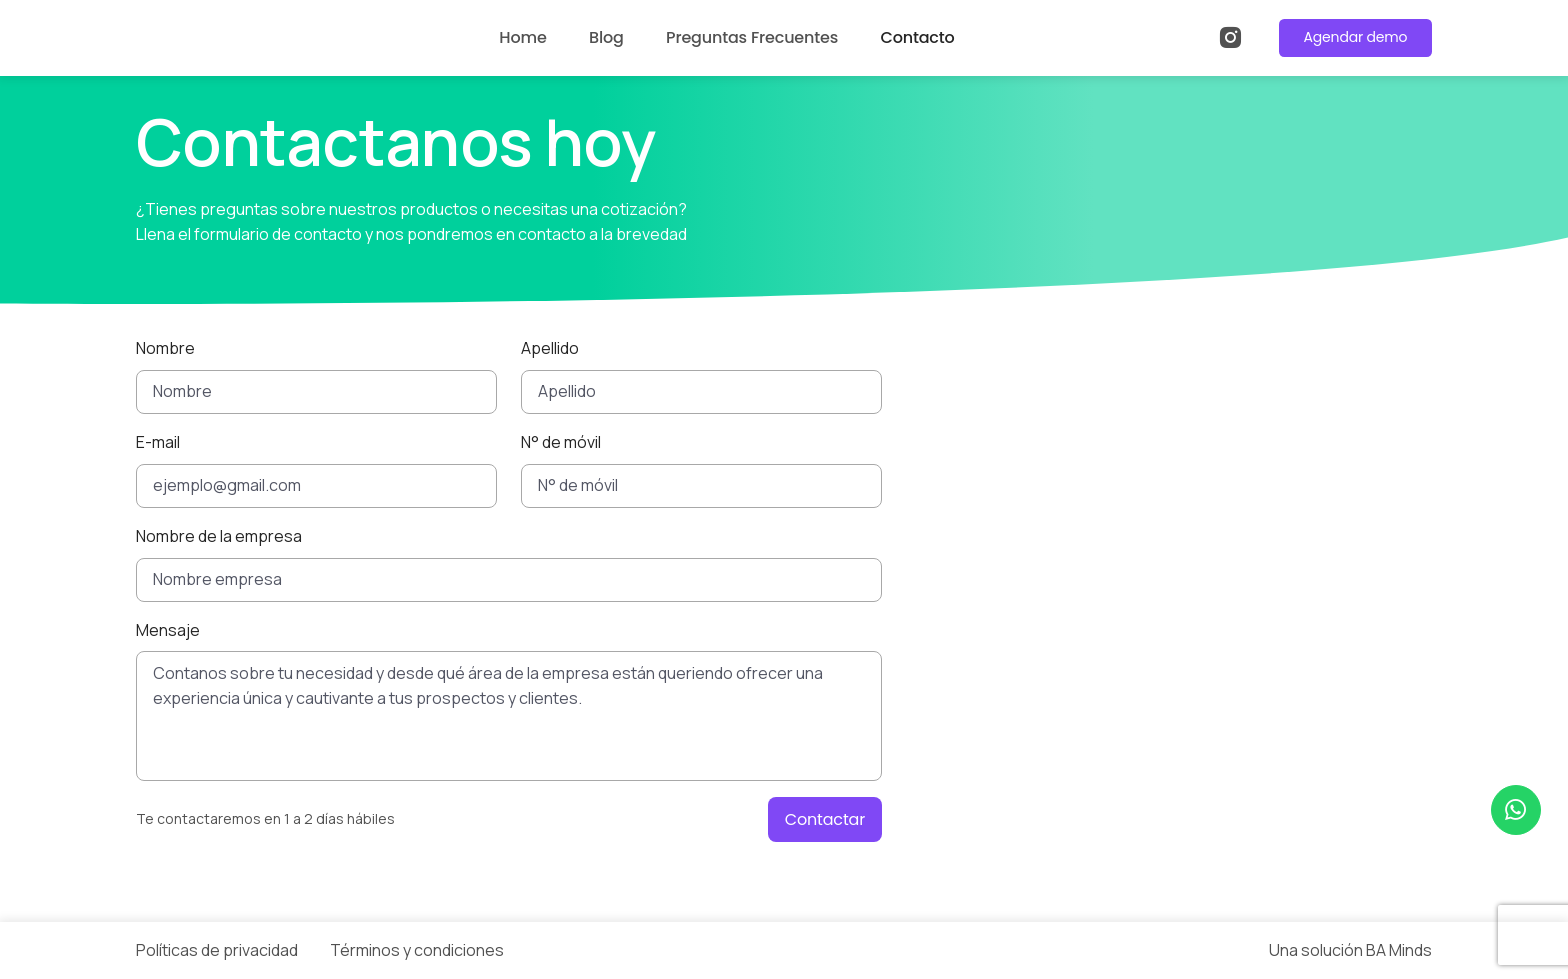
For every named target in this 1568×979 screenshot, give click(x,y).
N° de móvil (561, 442)
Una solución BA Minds (1350, 950)
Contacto (917, 37)
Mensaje (168, 630)
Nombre (165, 348)
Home (522, 37)
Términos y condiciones (417, 950)
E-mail (158, 442)
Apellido (550, 348)
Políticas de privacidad (217, 950)
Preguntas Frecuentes (752, 37)
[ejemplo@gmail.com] (316, 486)
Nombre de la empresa (219, 536)
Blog (606, 37)
